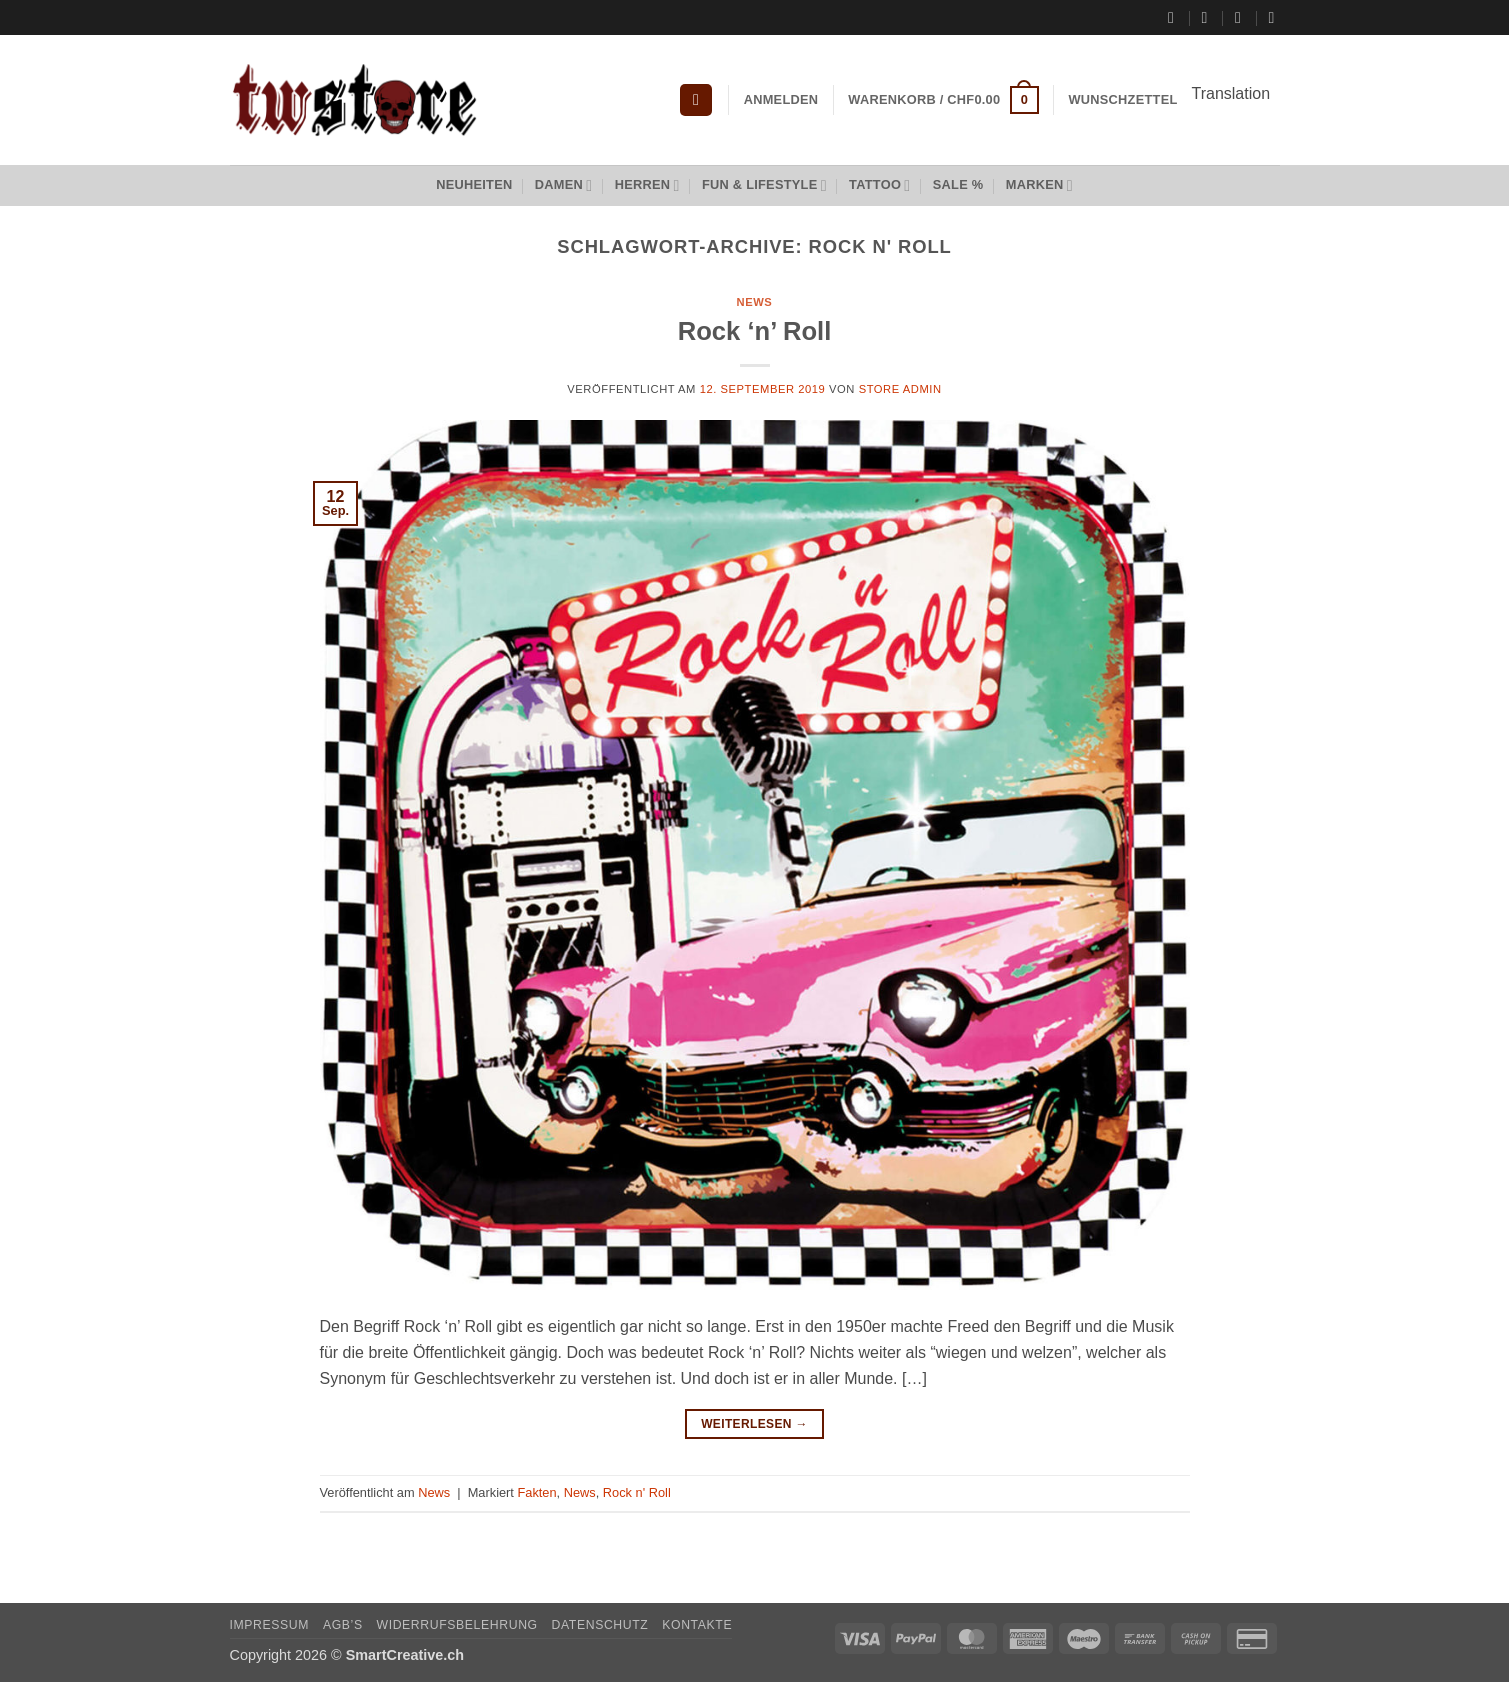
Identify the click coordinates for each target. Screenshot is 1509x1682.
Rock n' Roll (637, 1492)
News (755, 302)
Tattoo (879, 185)
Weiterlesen (754, 1424)
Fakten (536, 1492)
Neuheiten (474, 184)
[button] (696, 100)
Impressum (270, 1625)
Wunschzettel (1123, 99)
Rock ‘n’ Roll (755, 331)
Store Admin (900, 389)
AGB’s (343, 1625)
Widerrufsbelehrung (456, 1625)
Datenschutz (600, 1625)
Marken (1039, 185)
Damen (564, 185)
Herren (647, 185)
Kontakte (697, 1625)
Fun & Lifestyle (764, 185)
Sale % (958, 184)
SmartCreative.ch (405, 1655)
